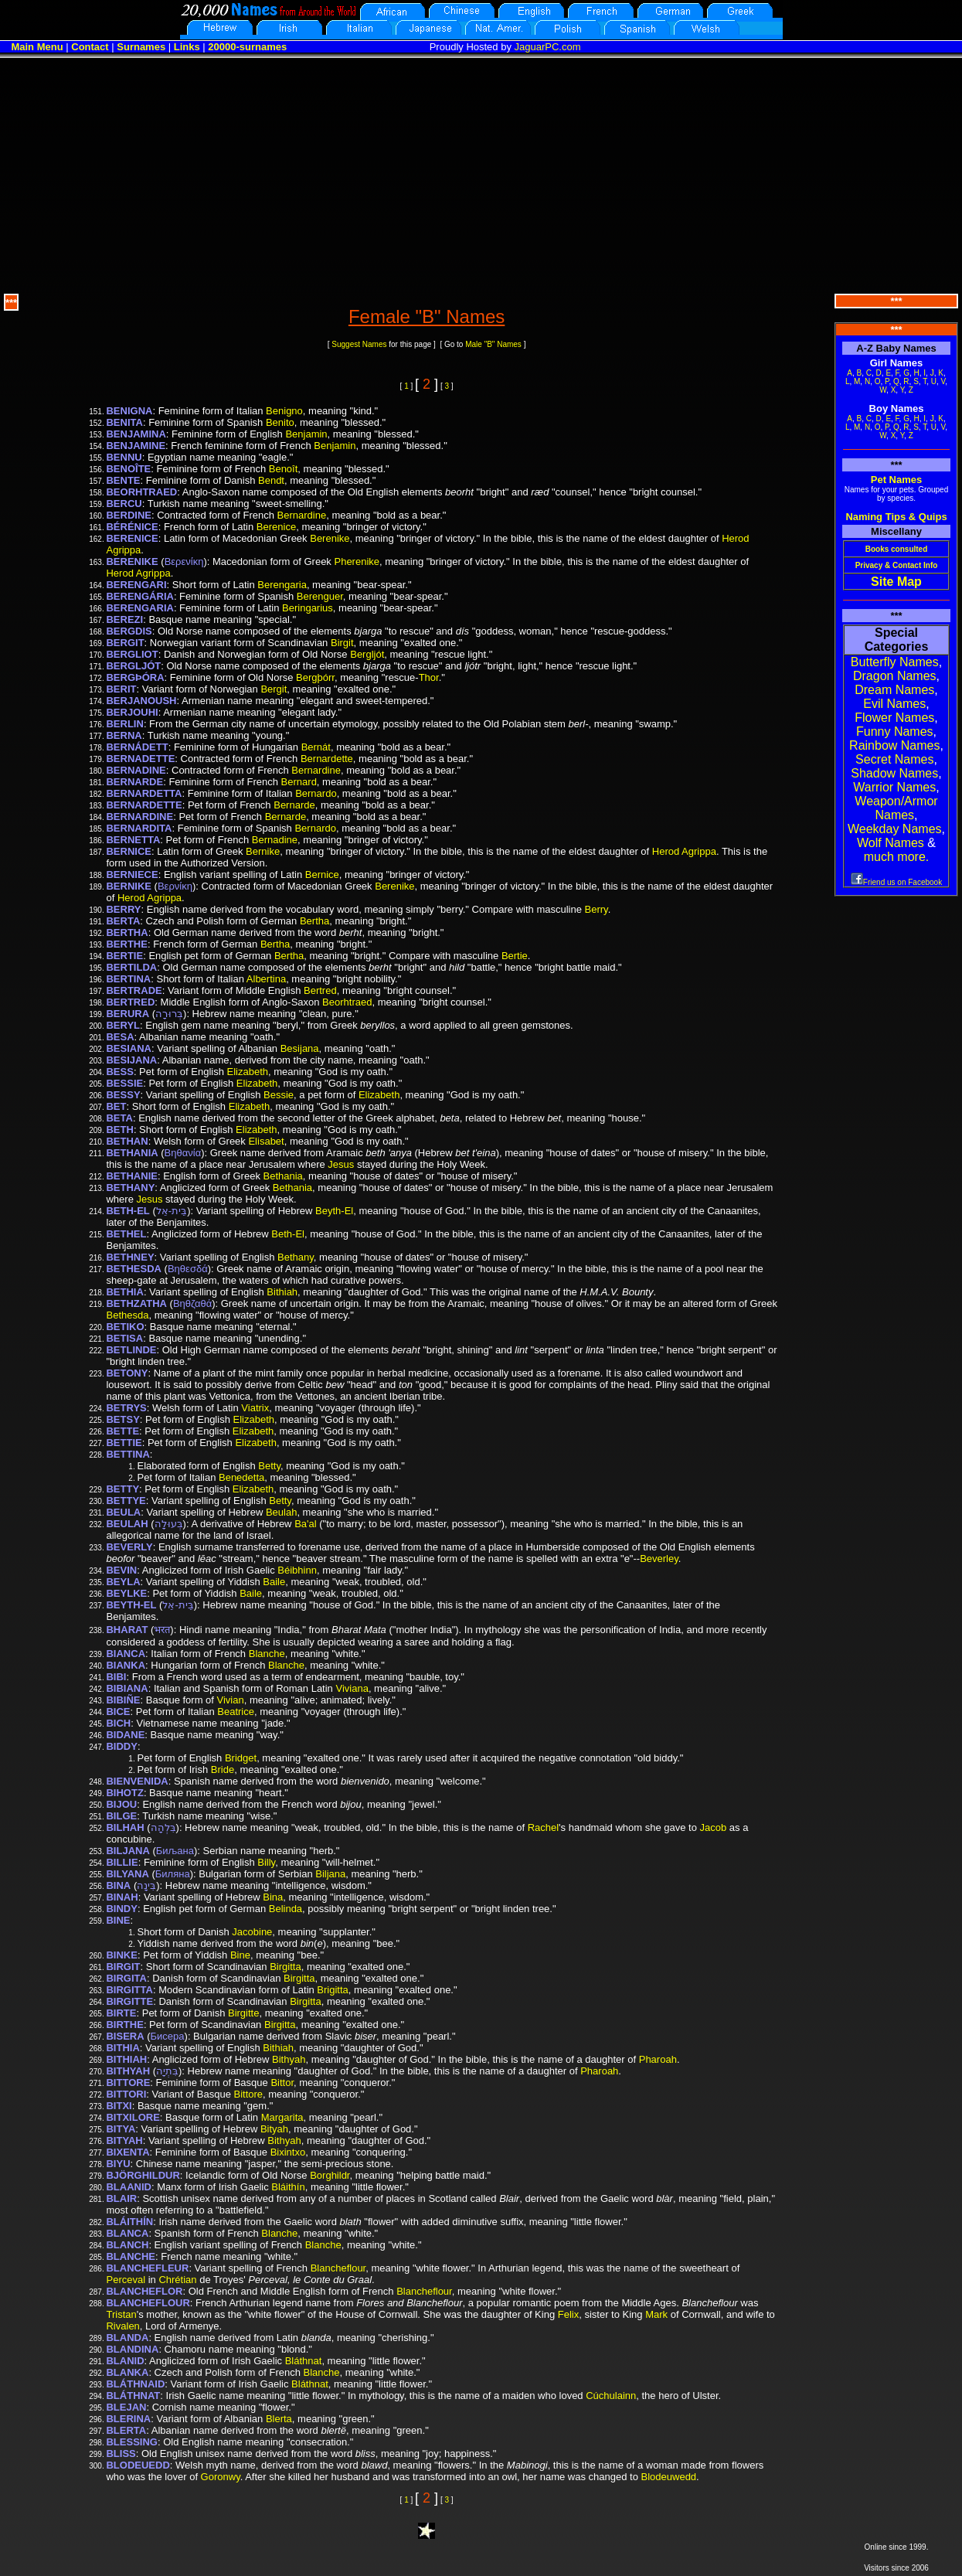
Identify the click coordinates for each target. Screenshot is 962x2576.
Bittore (248, 2094)
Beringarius (307, 608)
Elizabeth (247, 1071)
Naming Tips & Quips (896, 516)
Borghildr (329, 2175)
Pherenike (356, 561)
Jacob (713, 1827)
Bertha (314, 921)
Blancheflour (338, 2268)
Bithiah (282, 1292)
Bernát (316, 747)
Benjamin (306, 434)
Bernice (322, 874)
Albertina (266, 979)
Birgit (342, 642)
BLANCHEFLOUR (147, 2303)
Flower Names (894, 717)
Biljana (330, 1874)
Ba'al (305, 1524)
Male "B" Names (493, 344)
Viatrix (255, 1408)
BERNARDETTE (144, 805)
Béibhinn (297, 1570)
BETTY (122, 1489)
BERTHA (127, 932)
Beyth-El (334, 1211)
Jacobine (252, 1932)
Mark (656, 2314)
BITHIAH (126, 2059)
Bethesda (127, 1315)
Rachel (543, 1827)
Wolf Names (890, 842)
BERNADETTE (140, 758)
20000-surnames (247, 47)
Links (187, 47)
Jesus (341, 1164)
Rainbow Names (894, 745)
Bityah (274, 2129)
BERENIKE (132, 561)
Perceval (125, 2279)
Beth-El (287, 1234)
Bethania (283, 1176)
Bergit (273, 689)
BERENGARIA (139, 608)
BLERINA (128, 2419)
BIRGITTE (129, 2001)
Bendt (271, 480)
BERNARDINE (139, 816)
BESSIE (124, 1083)
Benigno (284, 411)
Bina (273, 1897)
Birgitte (243, 2013)
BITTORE (128, 2082)
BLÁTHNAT (133, 2395)
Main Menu (37, 47)
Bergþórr (315, 677)
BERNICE (128, 851)
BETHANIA (132, 1153)
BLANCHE (130, 2256)
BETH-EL (127, 1211)
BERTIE (124, 955)
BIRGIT (123, 1966)
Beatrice (235, 1711)
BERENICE (132, 538)
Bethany (295, 1257)
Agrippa (123, 550)
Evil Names (894, 703)
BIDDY (121, 1746)
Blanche (267, 1653)
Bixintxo (288, 2152)
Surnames (141, 47)
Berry (596, 909)
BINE (118, 1920)
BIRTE (121, 2013)
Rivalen (122, 2326)
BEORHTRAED (141, 492)
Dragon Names (895, 675)
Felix (568, 2314)
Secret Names (894, 759)
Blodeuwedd (669, 2476)
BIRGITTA (129, 1990)
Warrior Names (894, 787)
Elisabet (266, 1141)
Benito (280, 422)
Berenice (276, 527)
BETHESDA (133, 1268)
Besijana (299, 1048)
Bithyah (288, 2059)
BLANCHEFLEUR (147, 2268)
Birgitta (285, 1966)
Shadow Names (894, 773)
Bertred (320, 990)
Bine (240, 1955)
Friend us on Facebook (896, 882)
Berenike (329, 538)
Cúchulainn (611, 2395)
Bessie (278, 1095)
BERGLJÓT (133, 666)
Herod (735, 538)
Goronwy (220, 2476)
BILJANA (127, 1850)
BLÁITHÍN (129, 2221)
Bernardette (327, 758)
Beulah (281, 1512)
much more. (896, 856)
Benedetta (241, 1477)
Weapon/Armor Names (896, 808)
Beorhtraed (347, 1002)
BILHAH (125, 1827)
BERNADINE (135, 770)
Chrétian (177, 2279)
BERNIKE (128, 886)
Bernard (299, 782)
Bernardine (302, 515)
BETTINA (127, 1454)
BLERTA (126, 2430)
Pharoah (658, 2059)
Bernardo (315, 793)
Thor (429, 677)
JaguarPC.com (548, 47)
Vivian (230, 1700)
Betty (269, 1466)
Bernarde (294, 805)
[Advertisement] (481, 174)
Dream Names (894, 689)
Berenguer (320, 596)
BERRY (123, 909)
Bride (222, 1769)
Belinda (285, 1908)
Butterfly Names (895, 662)
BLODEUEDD (137, 2465)
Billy (266, 1862)
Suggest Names (358, 344)
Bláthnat (303, 2361)
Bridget (241, 1758)
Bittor (282, 2082)
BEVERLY (129, 1547)
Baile (274, 1581)
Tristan (121, 2314)
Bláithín (287, 2187)
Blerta (279, 2419)
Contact (89, 47)
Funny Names (894, 731)
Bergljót (367, 654)
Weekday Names (895, 828)
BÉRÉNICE (132, 527)
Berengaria (282, 584)
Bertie (514, 955)
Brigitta (332, 1990)
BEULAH (127, 1524)
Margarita (282, 2117)
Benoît (283, 469)
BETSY (122, 1419)
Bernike (263, 851)
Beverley (659, 1558)
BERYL (123, 1025)
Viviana (351, 1688)
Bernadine (274, 840)
